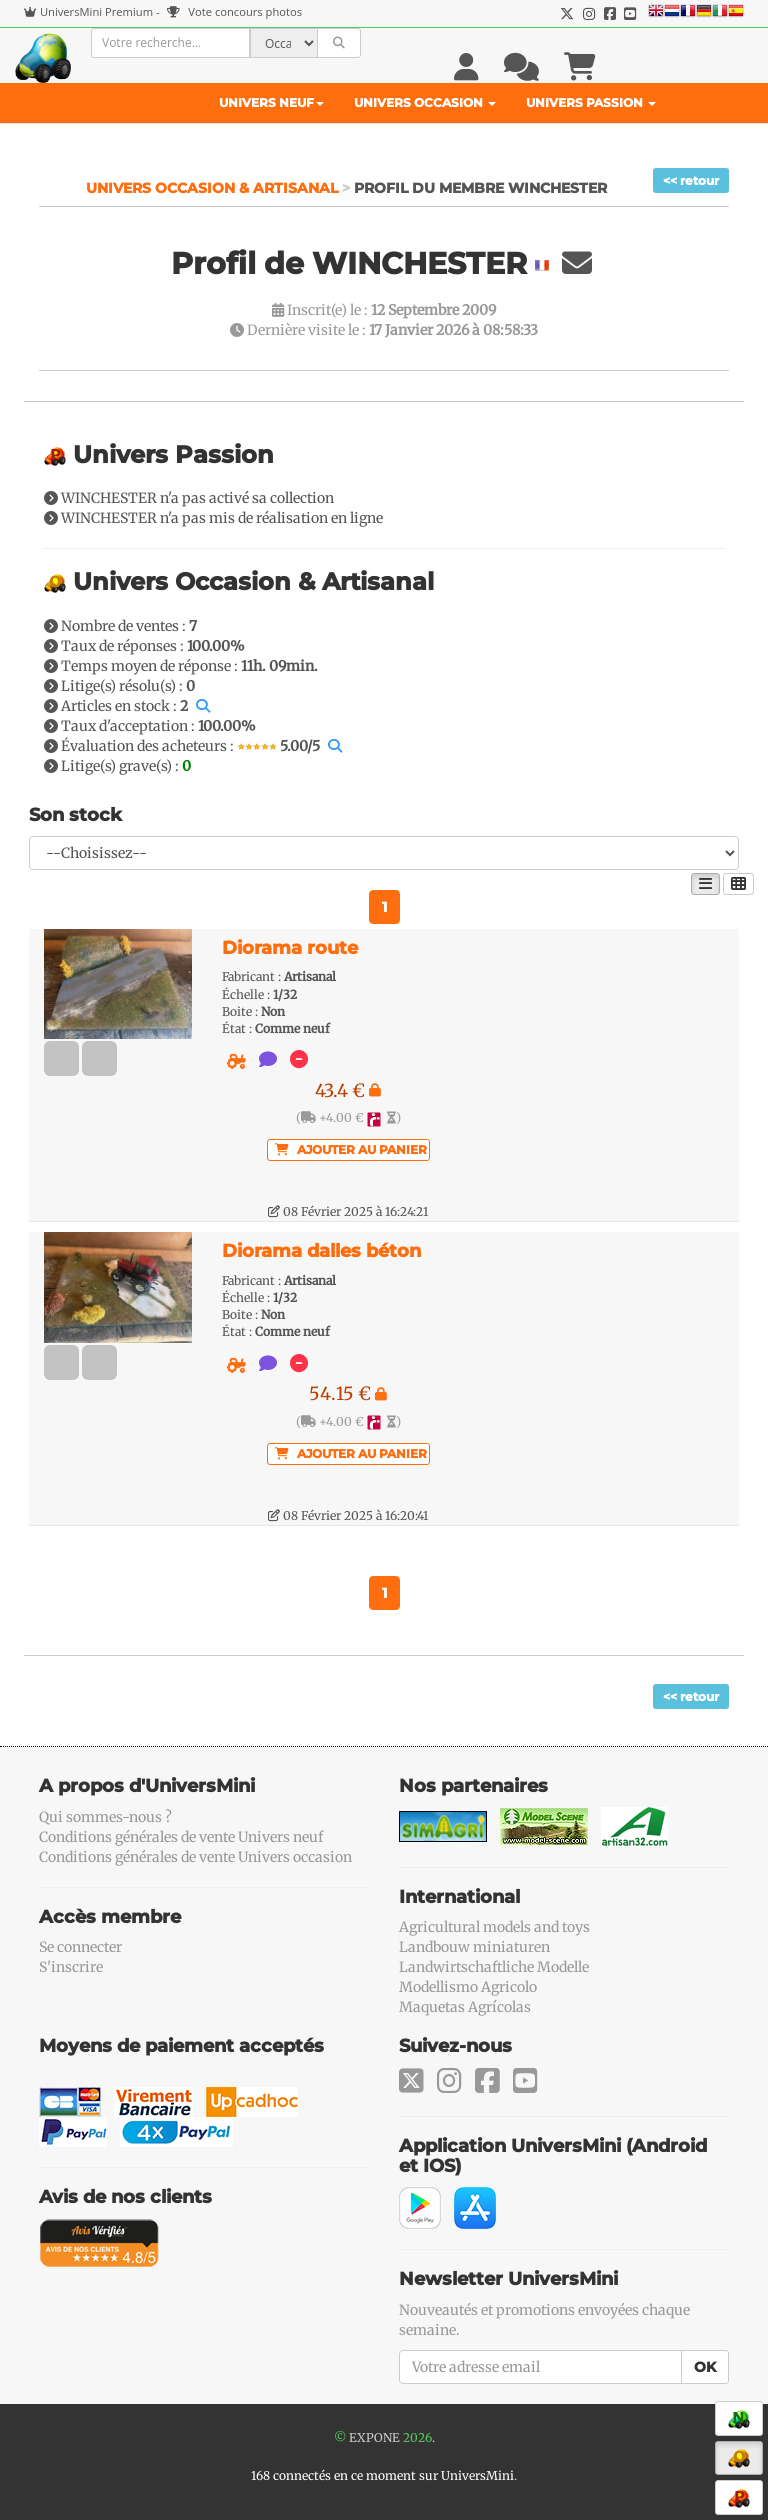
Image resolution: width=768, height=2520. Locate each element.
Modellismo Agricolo (468, 1987)
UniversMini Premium (96, 11)
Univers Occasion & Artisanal (214, 188)
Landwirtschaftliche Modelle (494, 1967)
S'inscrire (71, 1967)
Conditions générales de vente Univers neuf (181, 1837)
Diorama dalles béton (321, 1251)
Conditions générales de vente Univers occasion (195, 1857)
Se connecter (80, 1947)
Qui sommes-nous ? (105, 1817)
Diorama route (290, 948)
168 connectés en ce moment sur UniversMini (382, 2475)
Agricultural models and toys (494, 1927)
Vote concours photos (234, 11)
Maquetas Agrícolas (465, 2007)
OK (705, 2367)
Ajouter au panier (351, 1149)
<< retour (691, 180)
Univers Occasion (425, 102)
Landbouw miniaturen (474, 1947)
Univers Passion (591, 102)
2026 (417, 2437)
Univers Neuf (271, 102)
